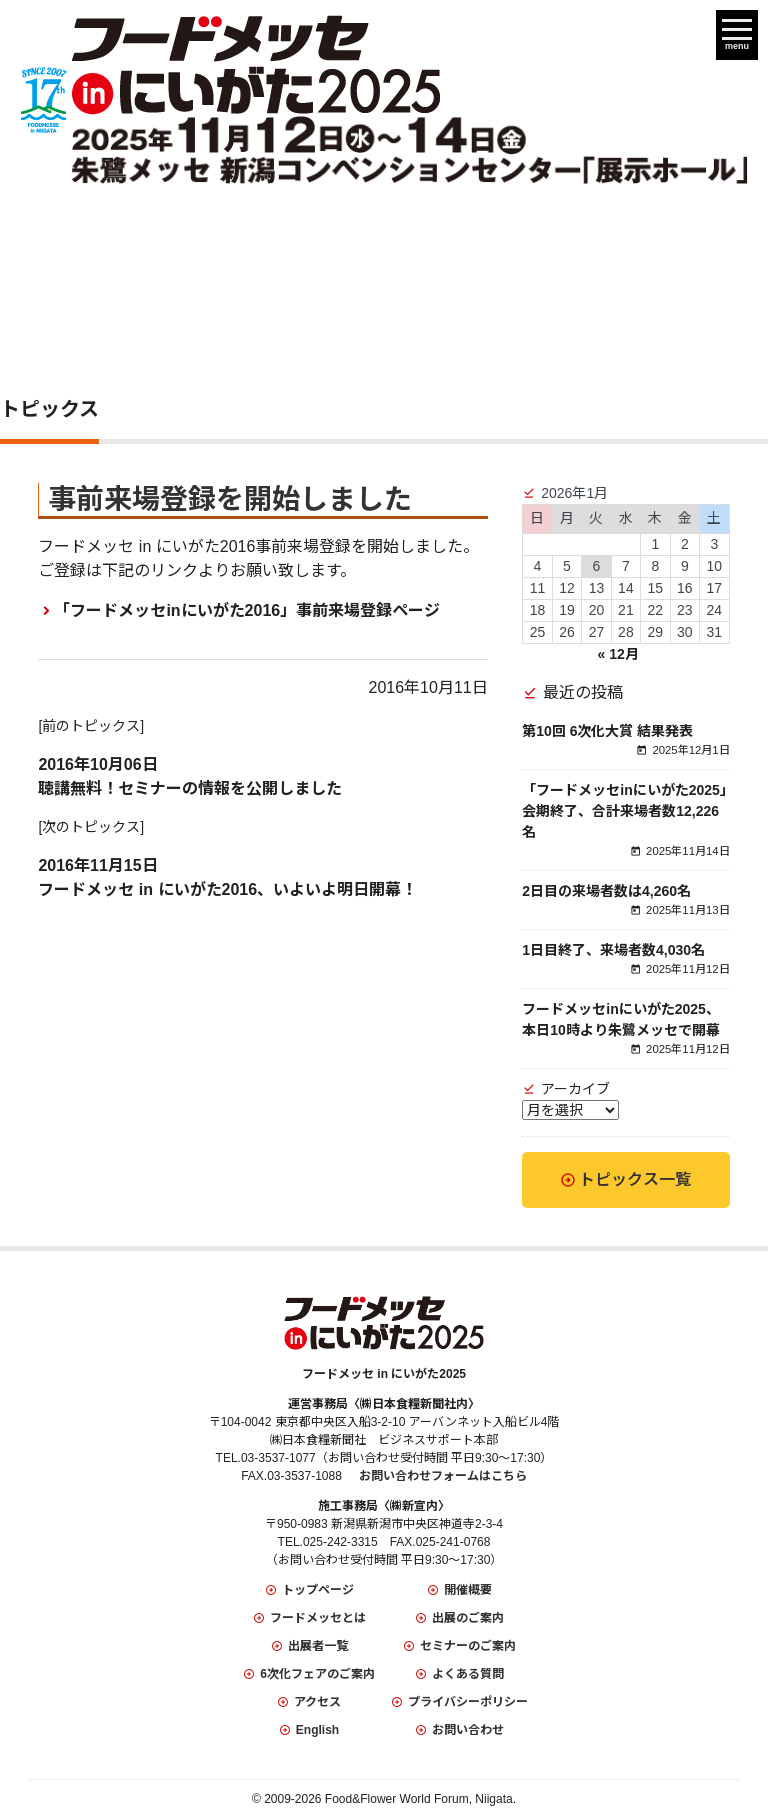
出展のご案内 (468, 1618)
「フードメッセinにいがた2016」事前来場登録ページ (247, 610)
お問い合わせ (468, 1730)
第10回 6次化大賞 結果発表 (607, 731)
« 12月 (618, 654)
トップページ (318, 1590)
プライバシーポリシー (468, 1702)
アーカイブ (575, 1089)
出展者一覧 (318, 1646)
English (317, 1730)
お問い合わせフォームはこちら (443, 1476)
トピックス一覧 (635, 1179)
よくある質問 (468, 1674)
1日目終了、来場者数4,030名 (613, 950)
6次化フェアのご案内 (317, 1674)
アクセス (317, 1702)
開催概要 (468, 1590)
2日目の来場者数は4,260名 (606, 891)
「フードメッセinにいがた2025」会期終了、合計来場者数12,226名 (624, 811)
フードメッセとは (318, 1618)
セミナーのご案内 (468, 1646)
